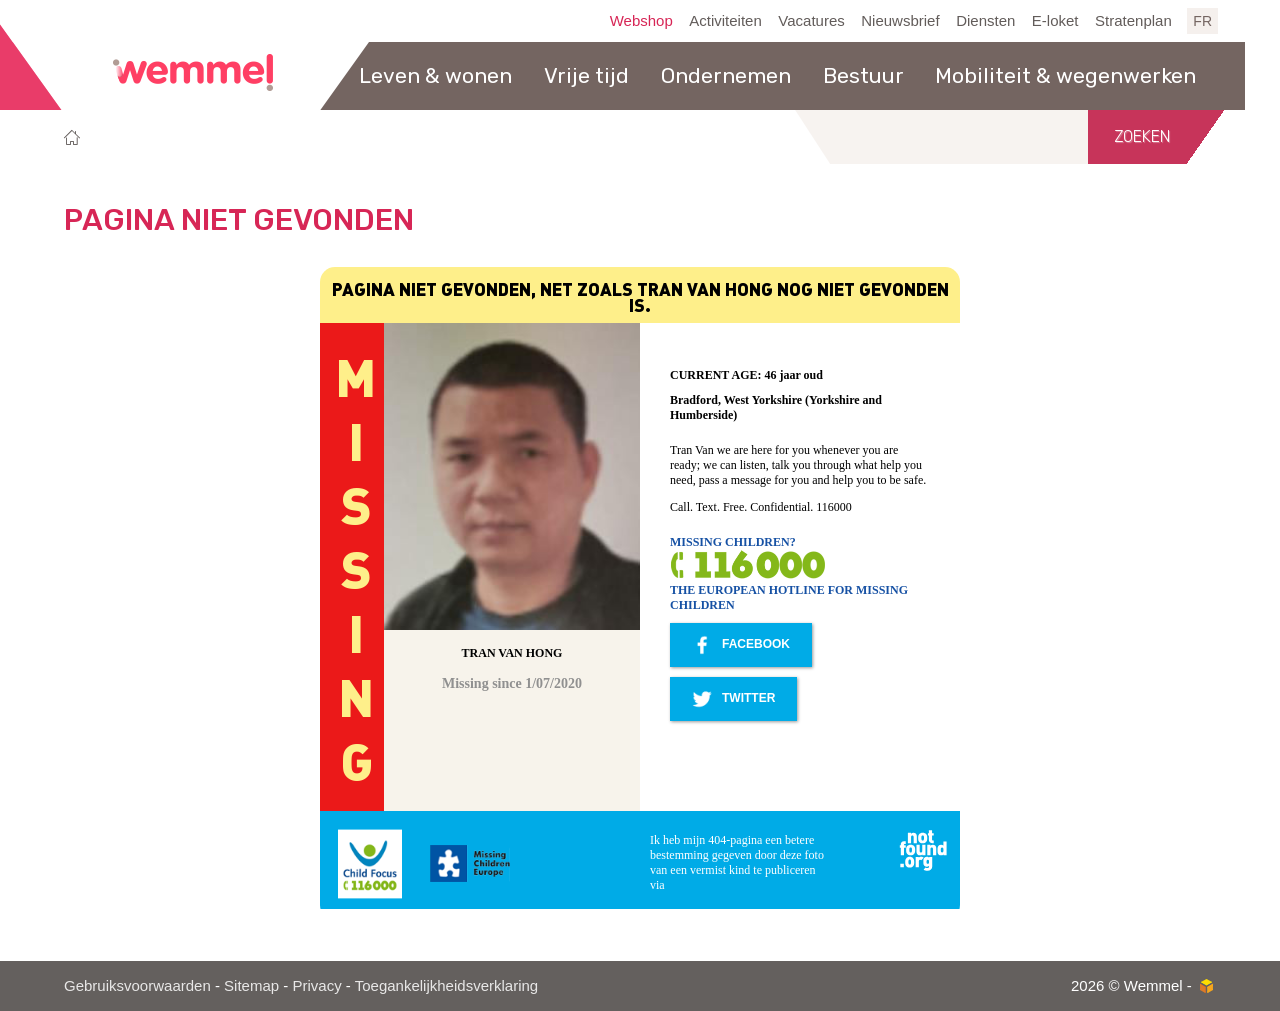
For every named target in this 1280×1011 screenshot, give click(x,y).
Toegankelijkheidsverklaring (446, 985)
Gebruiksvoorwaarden (137, 985)
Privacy (316, 985)
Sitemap (251, 985)
